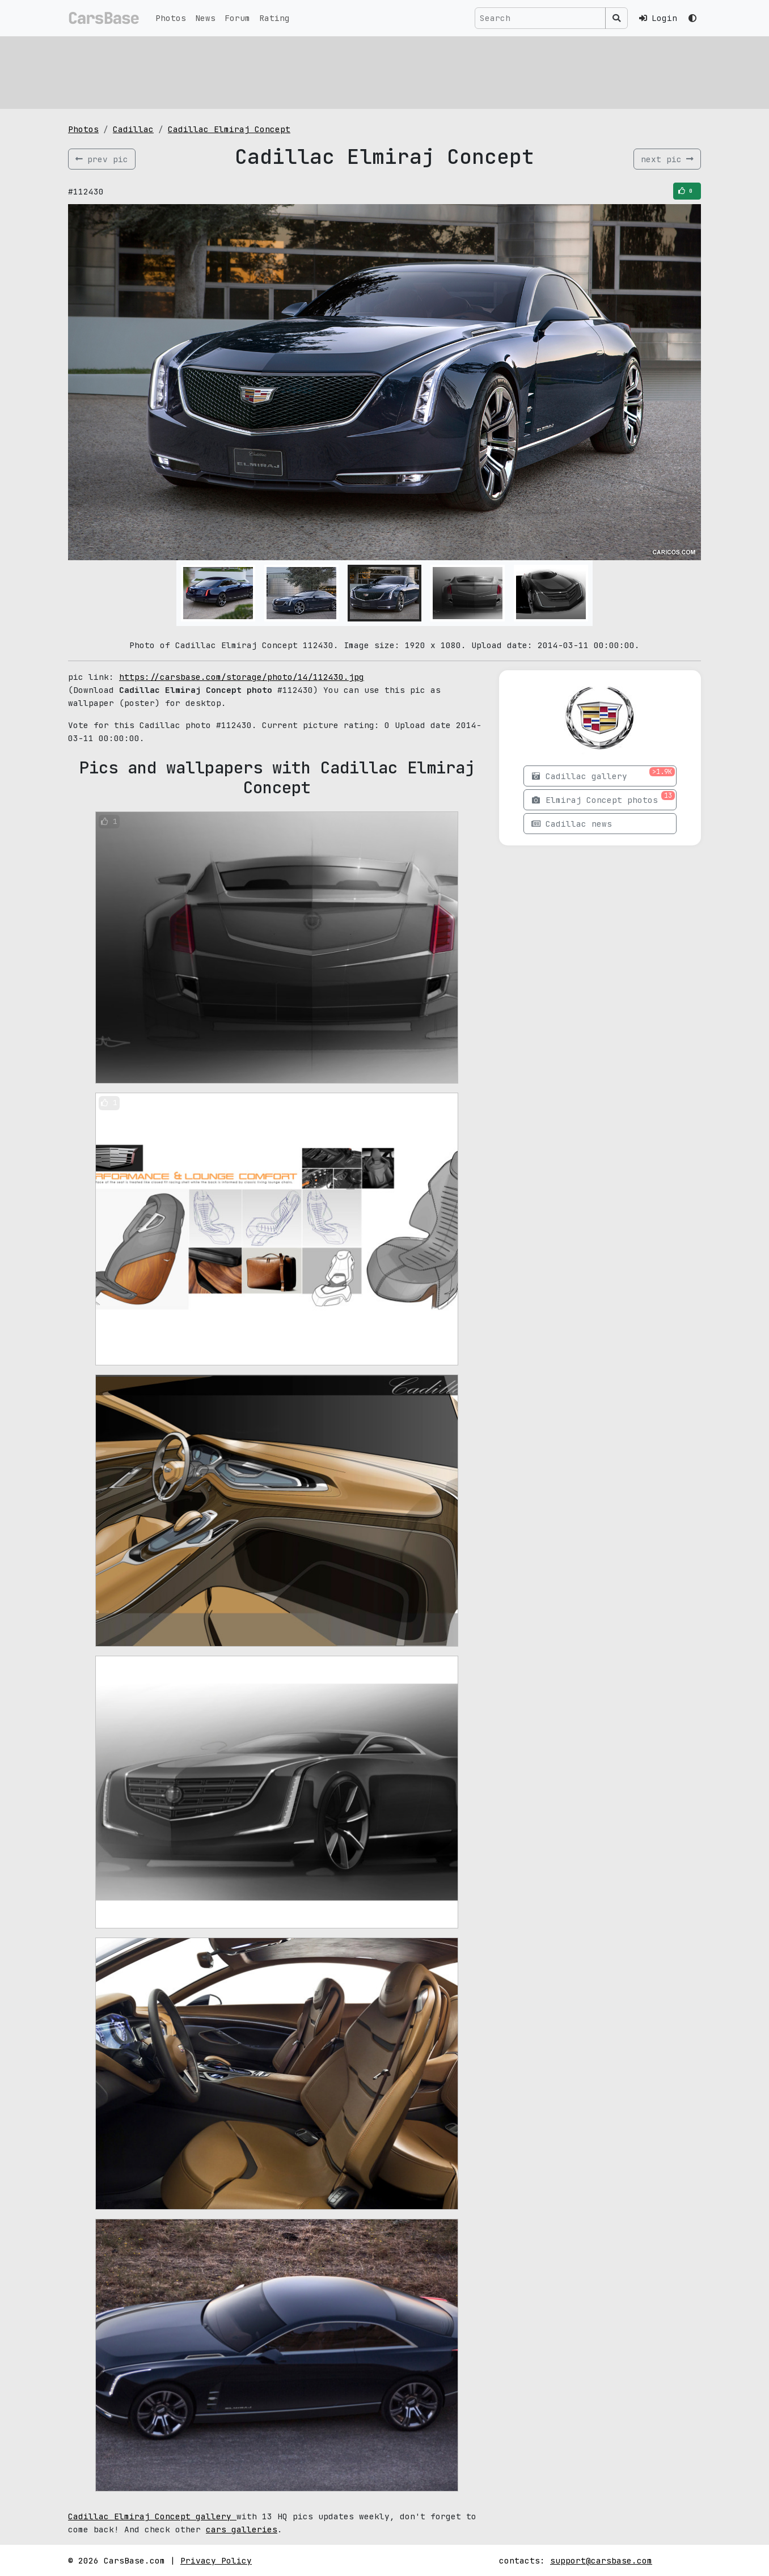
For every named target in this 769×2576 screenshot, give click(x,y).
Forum (237, 17)
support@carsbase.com (601, 2560)
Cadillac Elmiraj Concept (229, 129)
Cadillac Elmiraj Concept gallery (152, 2516)
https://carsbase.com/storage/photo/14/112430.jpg (241, 676)
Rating (274, 17)
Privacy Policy (216, 2560)
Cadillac (133, 129)
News (205, 17)
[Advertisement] (384, 70)
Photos (170, 17)
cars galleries (241, 2529)
